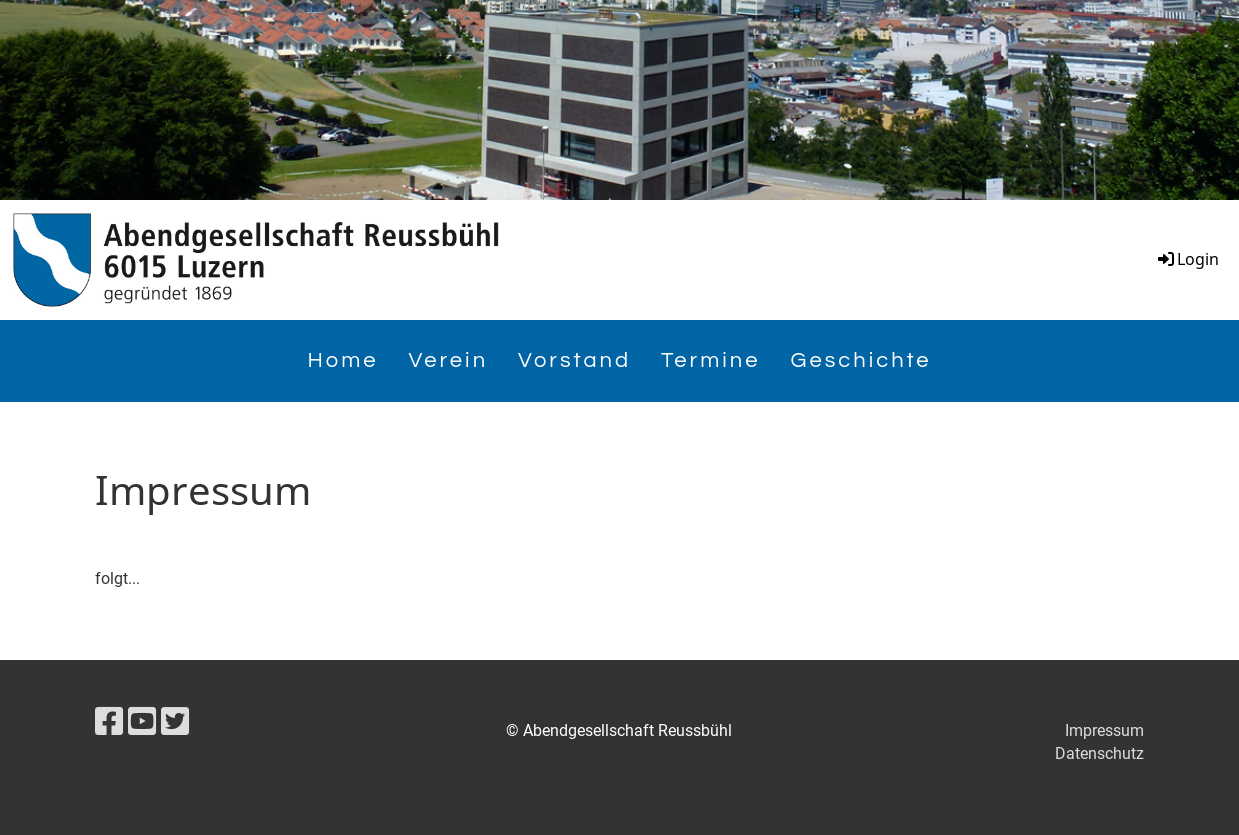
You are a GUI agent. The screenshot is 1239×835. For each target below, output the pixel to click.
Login (1187, 259)
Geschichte (861, 360)
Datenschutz (1099, 753)
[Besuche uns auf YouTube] (142, 722)
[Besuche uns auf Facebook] (109, 722)
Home (342, 360)
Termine (710, 360)
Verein (449, 360)
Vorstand (574, 360)
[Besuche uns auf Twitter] (175, 722)
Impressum (1104, 730)
